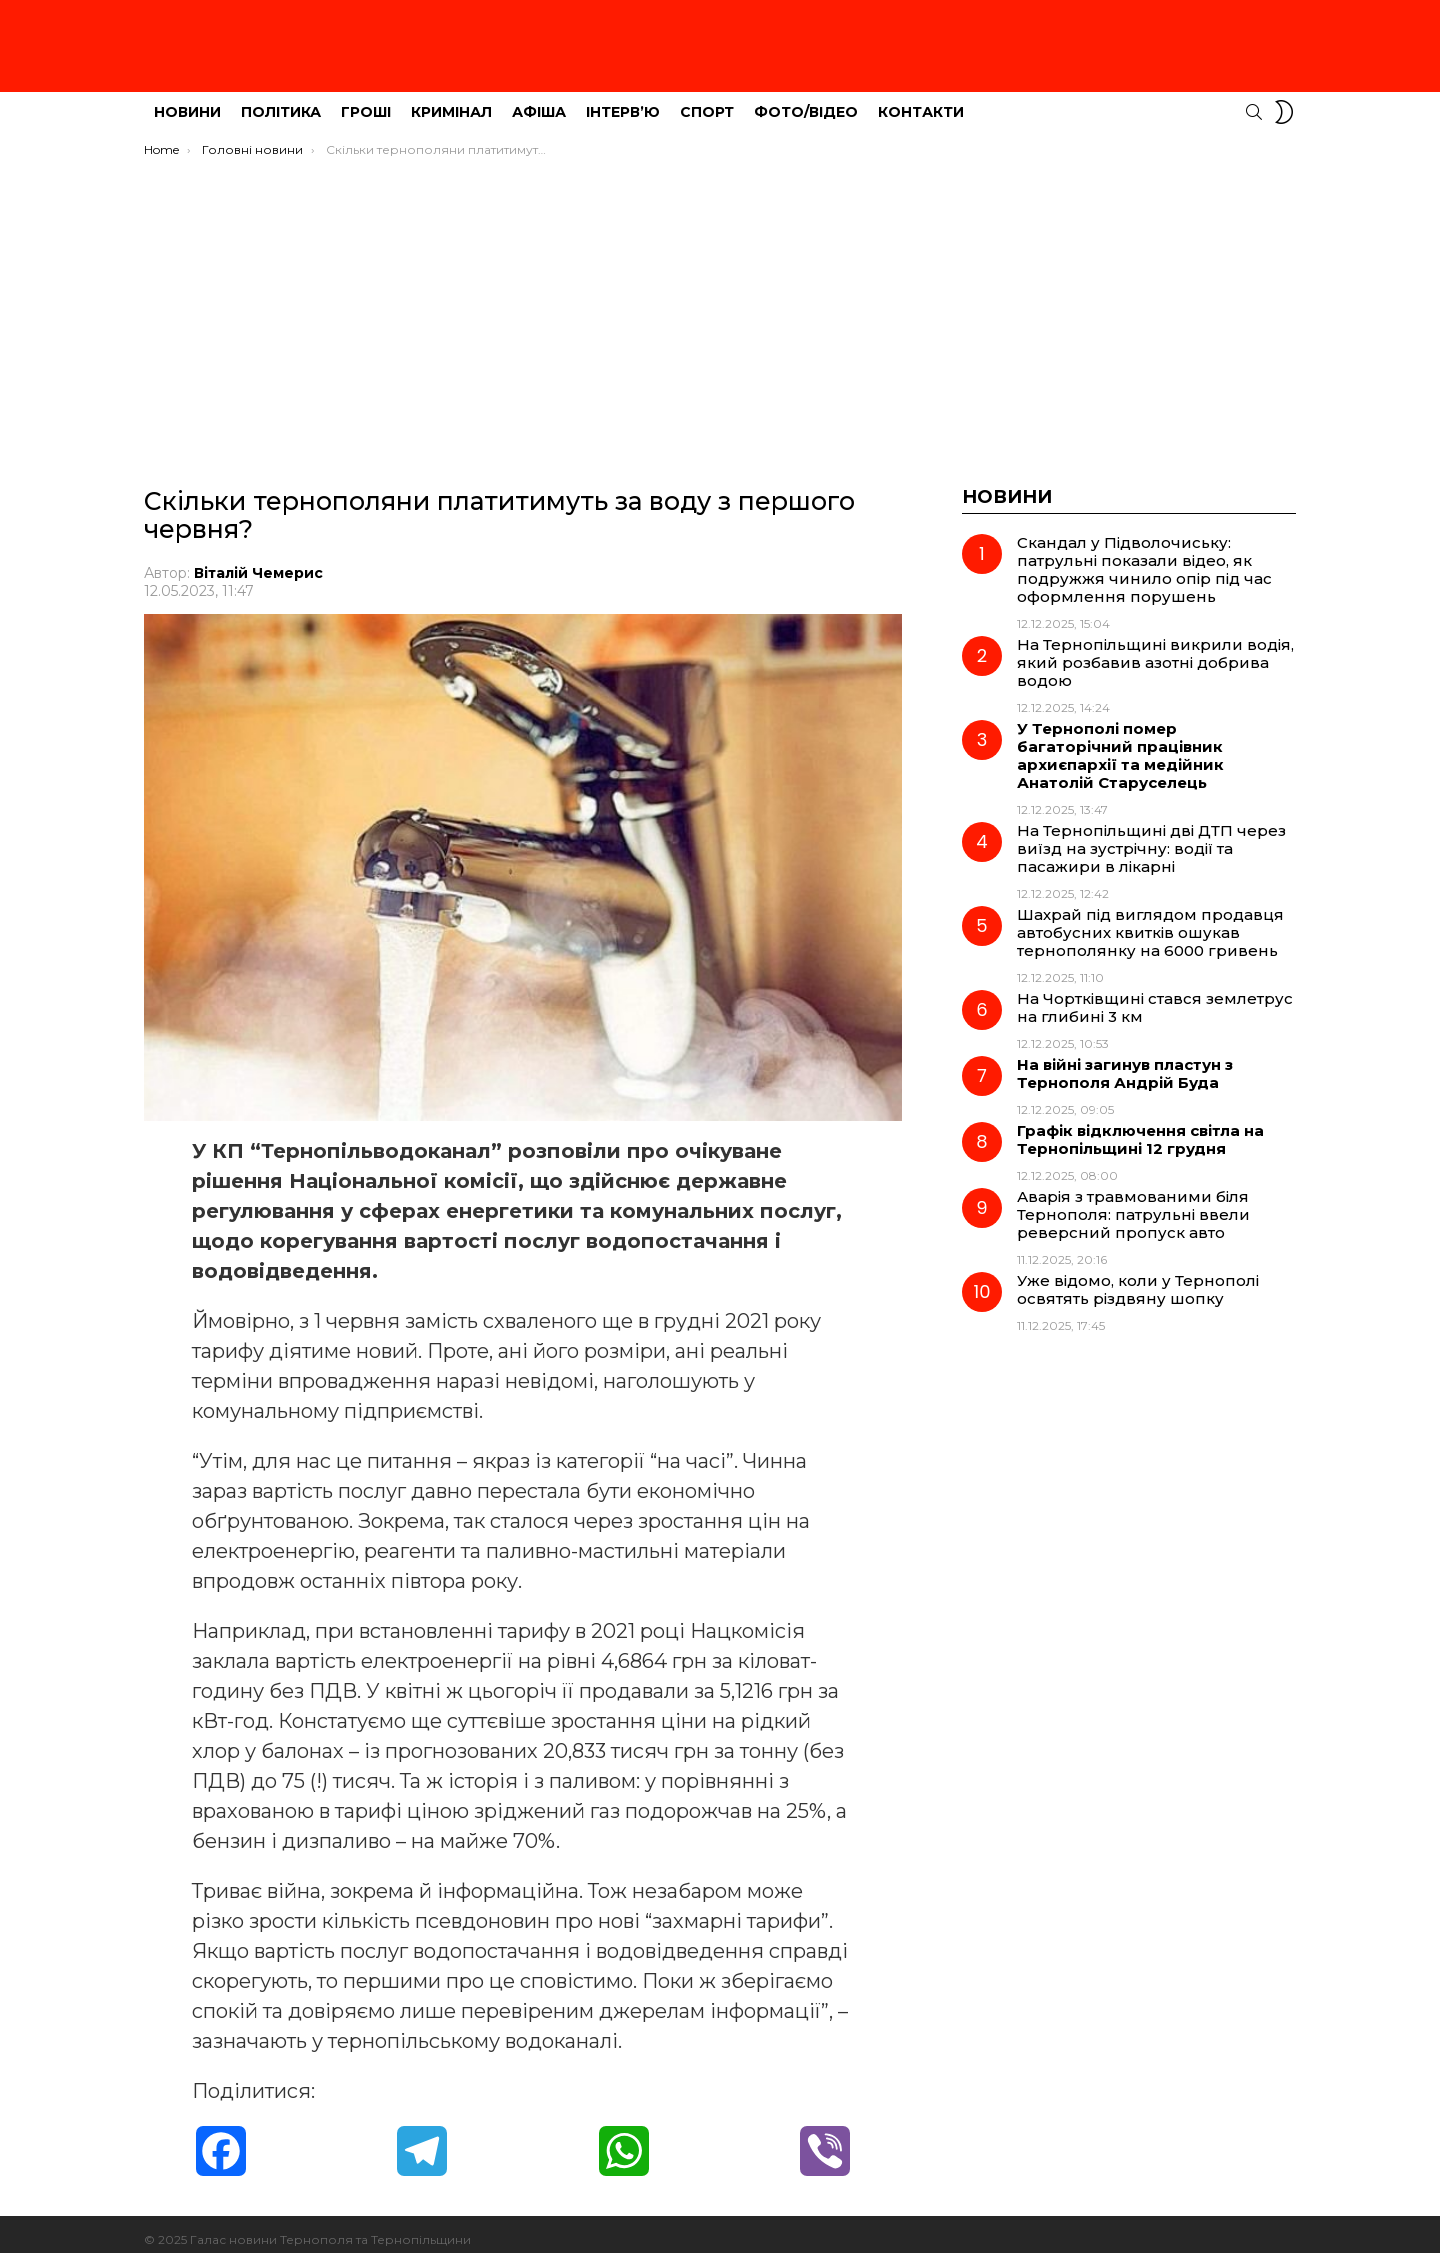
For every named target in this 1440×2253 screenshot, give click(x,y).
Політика (281, 101)
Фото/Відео (806, 101)
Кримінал (451, 101)
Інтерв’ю (623, 101)
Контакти (921, 101)
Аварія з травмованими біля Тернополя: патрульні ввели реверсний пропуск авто (1133, 1203)
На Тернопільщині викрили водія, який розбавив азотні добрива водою (1155, 651)
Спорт (707, 101)
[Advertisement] (720, 297)
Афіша (539, 101)
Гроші (366, 101)
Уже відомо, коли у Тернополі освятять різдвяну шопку (1138, 1278)
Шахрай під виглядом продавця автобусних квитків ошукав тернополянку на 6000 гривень (1150, 921)
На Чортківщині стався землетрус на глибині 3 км (1155, 996)
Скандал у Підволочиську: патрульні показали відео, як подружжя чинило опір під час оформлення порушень (1144, 558)
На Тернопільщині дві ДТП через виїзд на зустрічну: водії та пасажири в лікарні (1151, 837)
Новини (187, 101)
